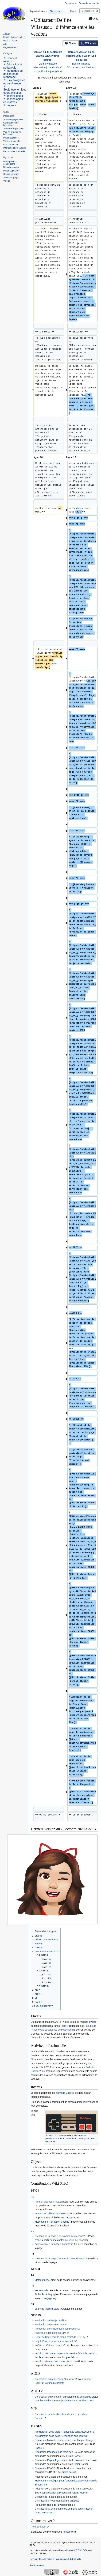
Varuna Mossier (53, 2383)
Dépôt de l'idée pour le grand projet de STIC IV (60, 2337)
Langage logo (50, 2298)
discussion (40, 67)
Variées (11, 105)
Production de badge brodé (49, 2320)
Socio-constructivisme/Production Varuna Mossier (61, 2492)
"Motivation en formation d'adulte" (53, 2244)
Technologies (15, 95)
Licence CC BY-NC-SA (76, 2550)
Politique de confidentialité (42, 2559)
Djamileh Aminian (68, 2400)
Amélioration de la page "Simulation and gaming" (61, 2436)
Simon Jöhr (87, 2400)
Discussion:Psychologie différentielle (54, 2460)
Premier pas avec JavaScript (50, 2201)
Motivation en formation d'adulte (52, 2221)
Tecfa (63, 2025)
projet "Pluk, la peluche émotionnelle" (55, 2341)
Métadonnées (42, 2280)
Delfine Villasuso (52, 2531)
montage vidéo (64, 2092)
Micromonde (41, 2290)
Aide (93, 18)
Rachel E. (40, 2448)
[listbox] (80, 43)
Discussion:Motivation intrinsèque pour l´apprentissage (64, 2440)
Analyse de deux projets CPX (50, 2332)
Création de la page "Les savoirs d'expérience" (60, 2236)
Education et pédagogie (12, 66)
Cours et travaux (10, 60)
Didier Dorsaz (81, 2464)
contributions (54, 67)
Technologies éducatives (13, 101)
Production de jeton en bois (49, 2324)
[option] (71, 43)
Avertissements (37, 2565)
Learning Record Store (47, 2308)
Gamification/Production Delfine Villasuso (57, 2500)
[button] (71, 43)
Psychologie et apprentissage (14, 82)
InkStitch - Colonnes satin (48, 2345)
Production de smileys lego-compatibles (56, 2328)
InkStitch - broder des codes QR (52, 2361)
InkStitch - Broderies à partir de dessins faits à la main (64, 2353)
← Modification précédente (47, 71)
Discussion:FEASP (45, 2468)
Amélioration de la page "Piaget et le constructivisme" (63, 2431)
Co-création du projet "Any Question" (55, 2379)
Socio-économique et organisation (14, 91)
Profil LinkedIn (38, 2526)
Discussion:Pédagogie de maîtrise (53, 2452)
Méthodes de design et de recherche (13, 73)
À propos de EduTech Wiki (68, 2559)
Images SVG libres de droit (49, 2213)
